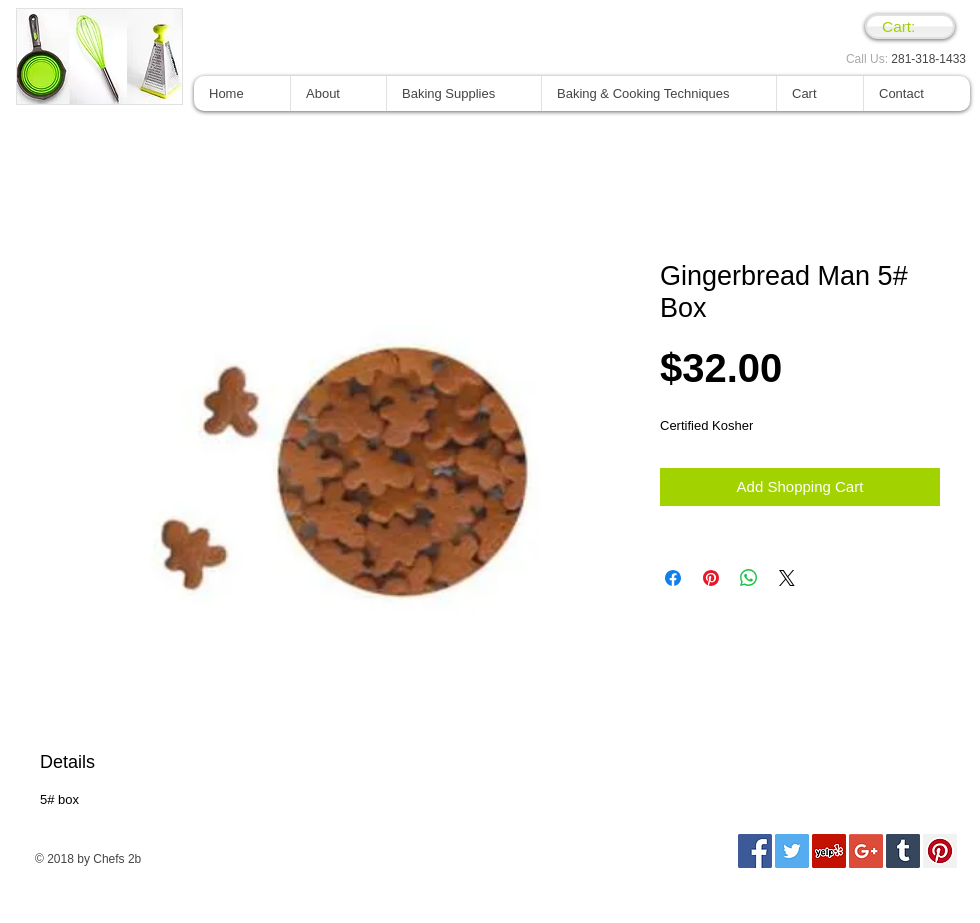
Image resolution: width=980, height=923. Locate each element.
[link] (910, 27)
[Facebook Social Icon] (755, 851)
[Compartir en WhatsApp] (749, 578)
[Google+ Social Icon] (866, 851)
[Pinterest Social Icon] (940, 851)
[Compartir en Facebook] (673, 578)
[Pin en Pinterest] (711, 578)
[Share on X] (787, 578)
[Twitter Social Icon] (792, 851)
